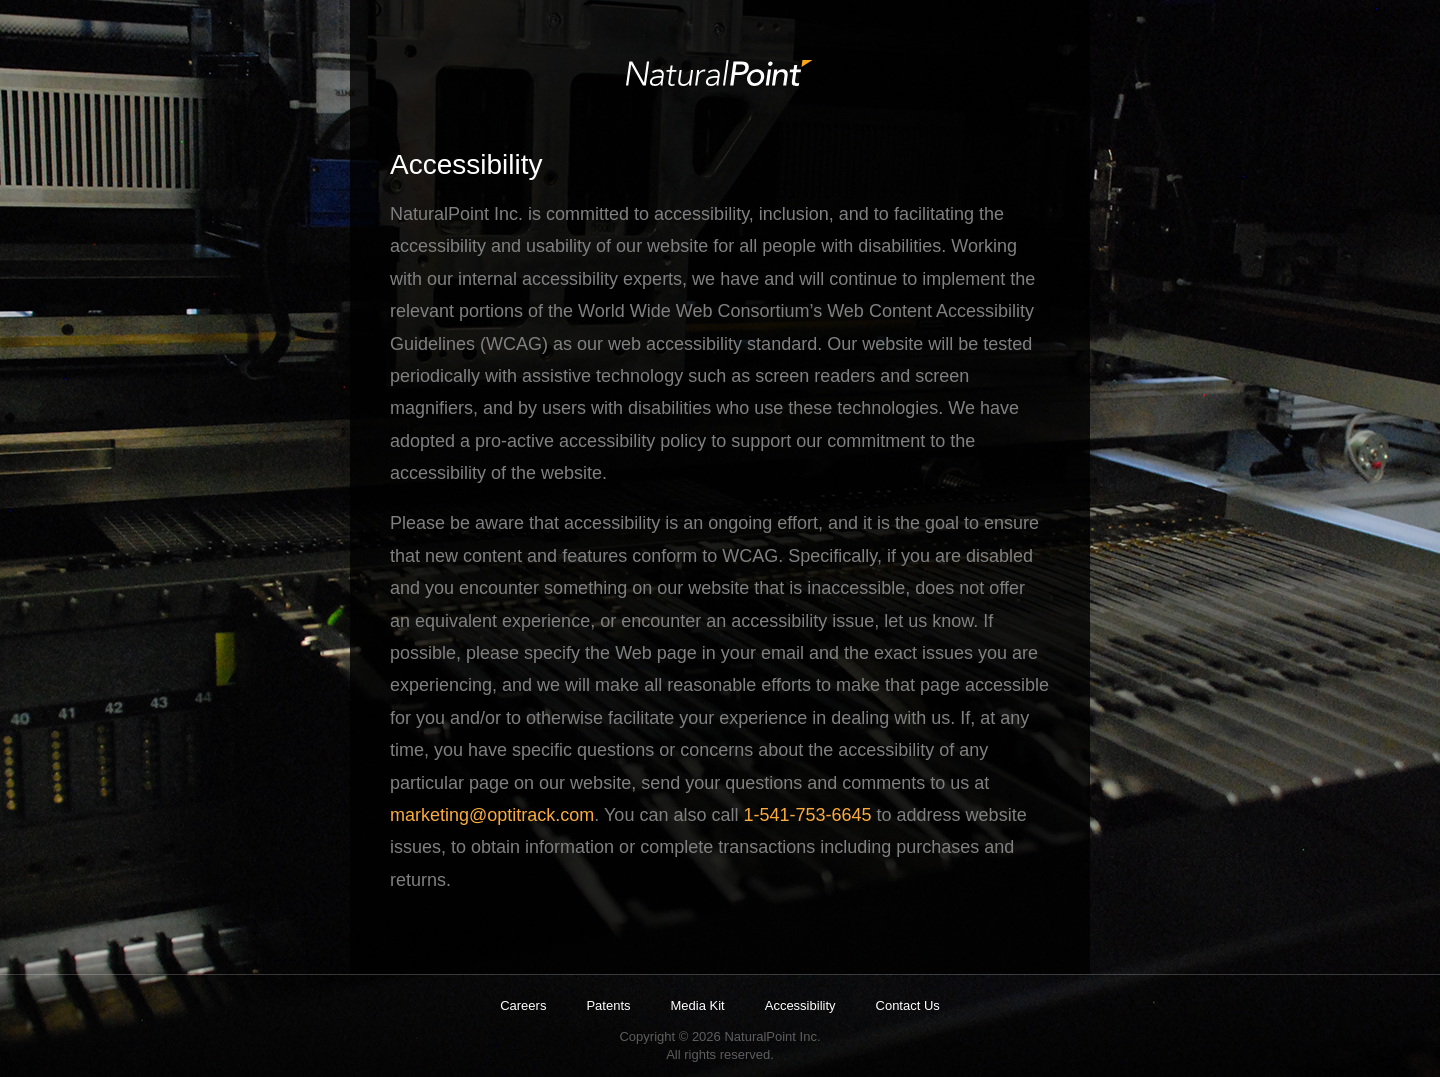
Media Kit (698, 1005)
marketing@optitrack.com (492, 815)
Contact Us (908, 1005)
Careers (523, 1005)
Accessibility (800, 1005)
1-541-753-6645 (807, 815)
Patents (608, 1005)
